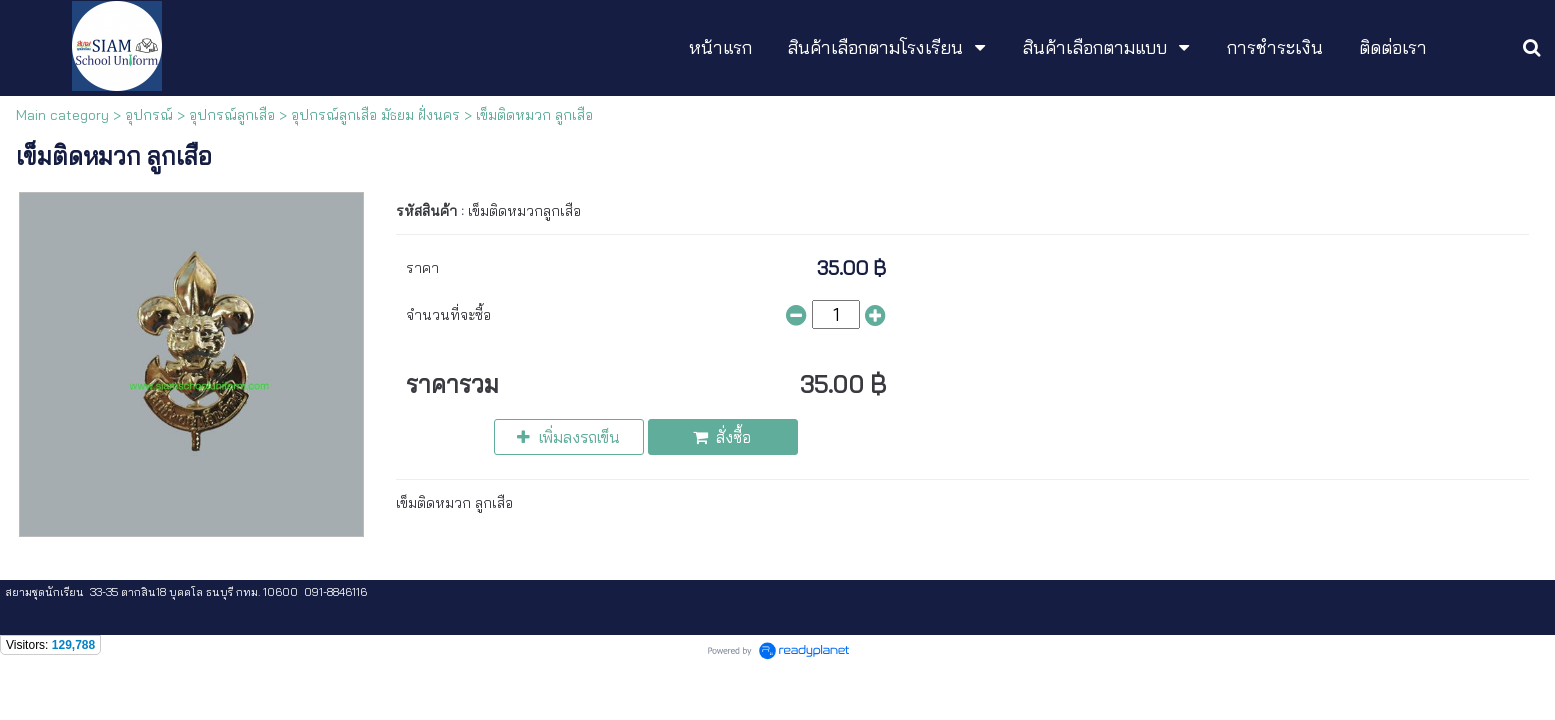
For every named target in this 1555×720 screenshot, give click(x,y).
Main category (62, 115)
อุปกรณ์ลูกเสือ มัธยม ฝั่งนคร (375, 115)
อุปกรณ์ (149, 115)
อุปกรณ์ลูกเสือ (232, 115)
